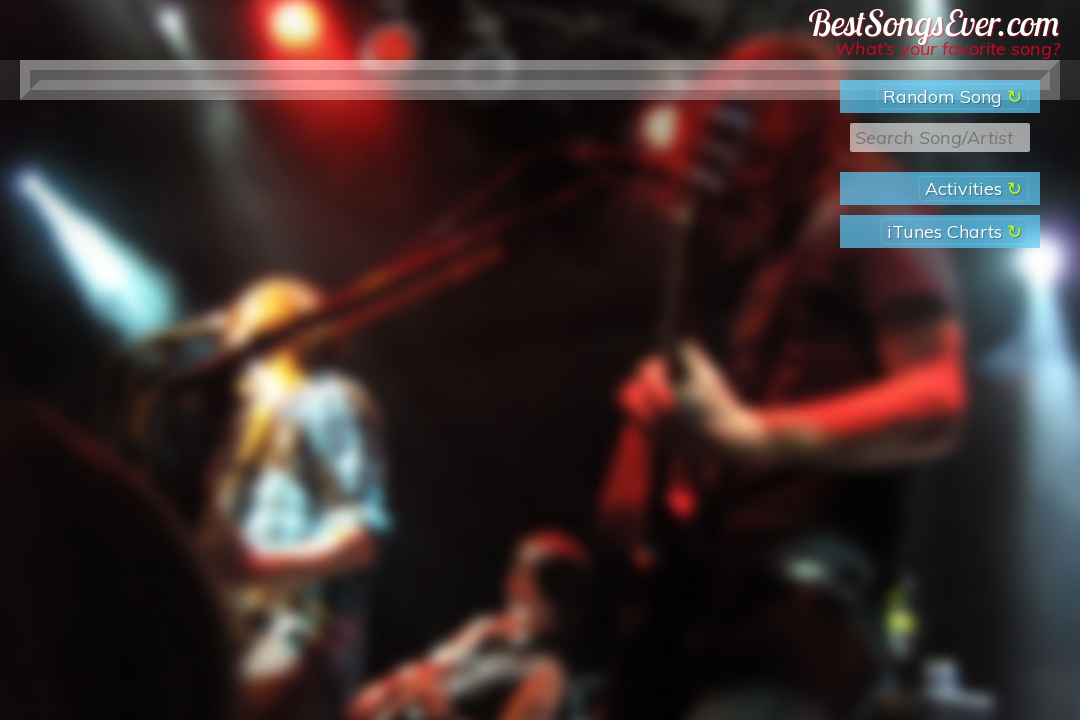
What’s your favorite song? (947, 48)
